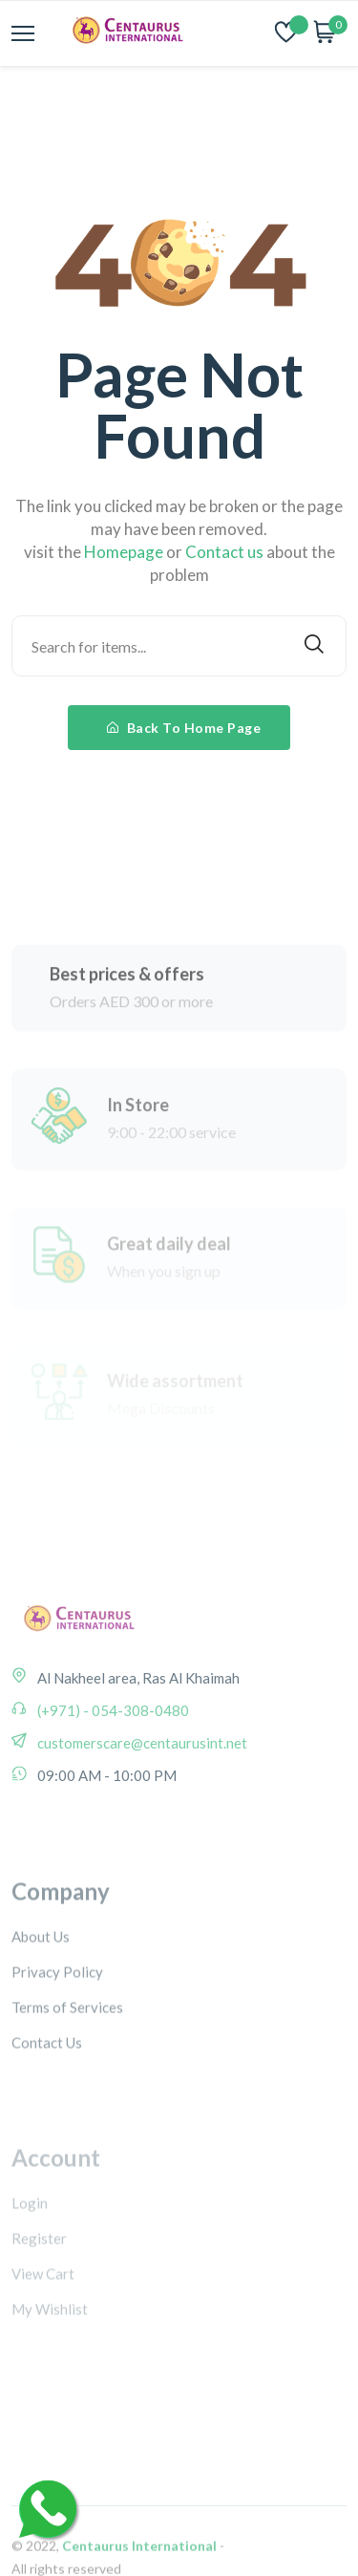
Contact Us (46, 2089)
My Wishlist (49, 2352)
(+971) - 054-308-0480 (111, 1741)
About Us (40, 1983)
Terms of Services (67, 2054)
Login (29, 2246)
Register (39, 2281)
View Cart (42, 2317)
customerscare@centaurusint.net (140, 1773)
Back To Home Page (184, 727)
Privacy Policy (57, 2019)
